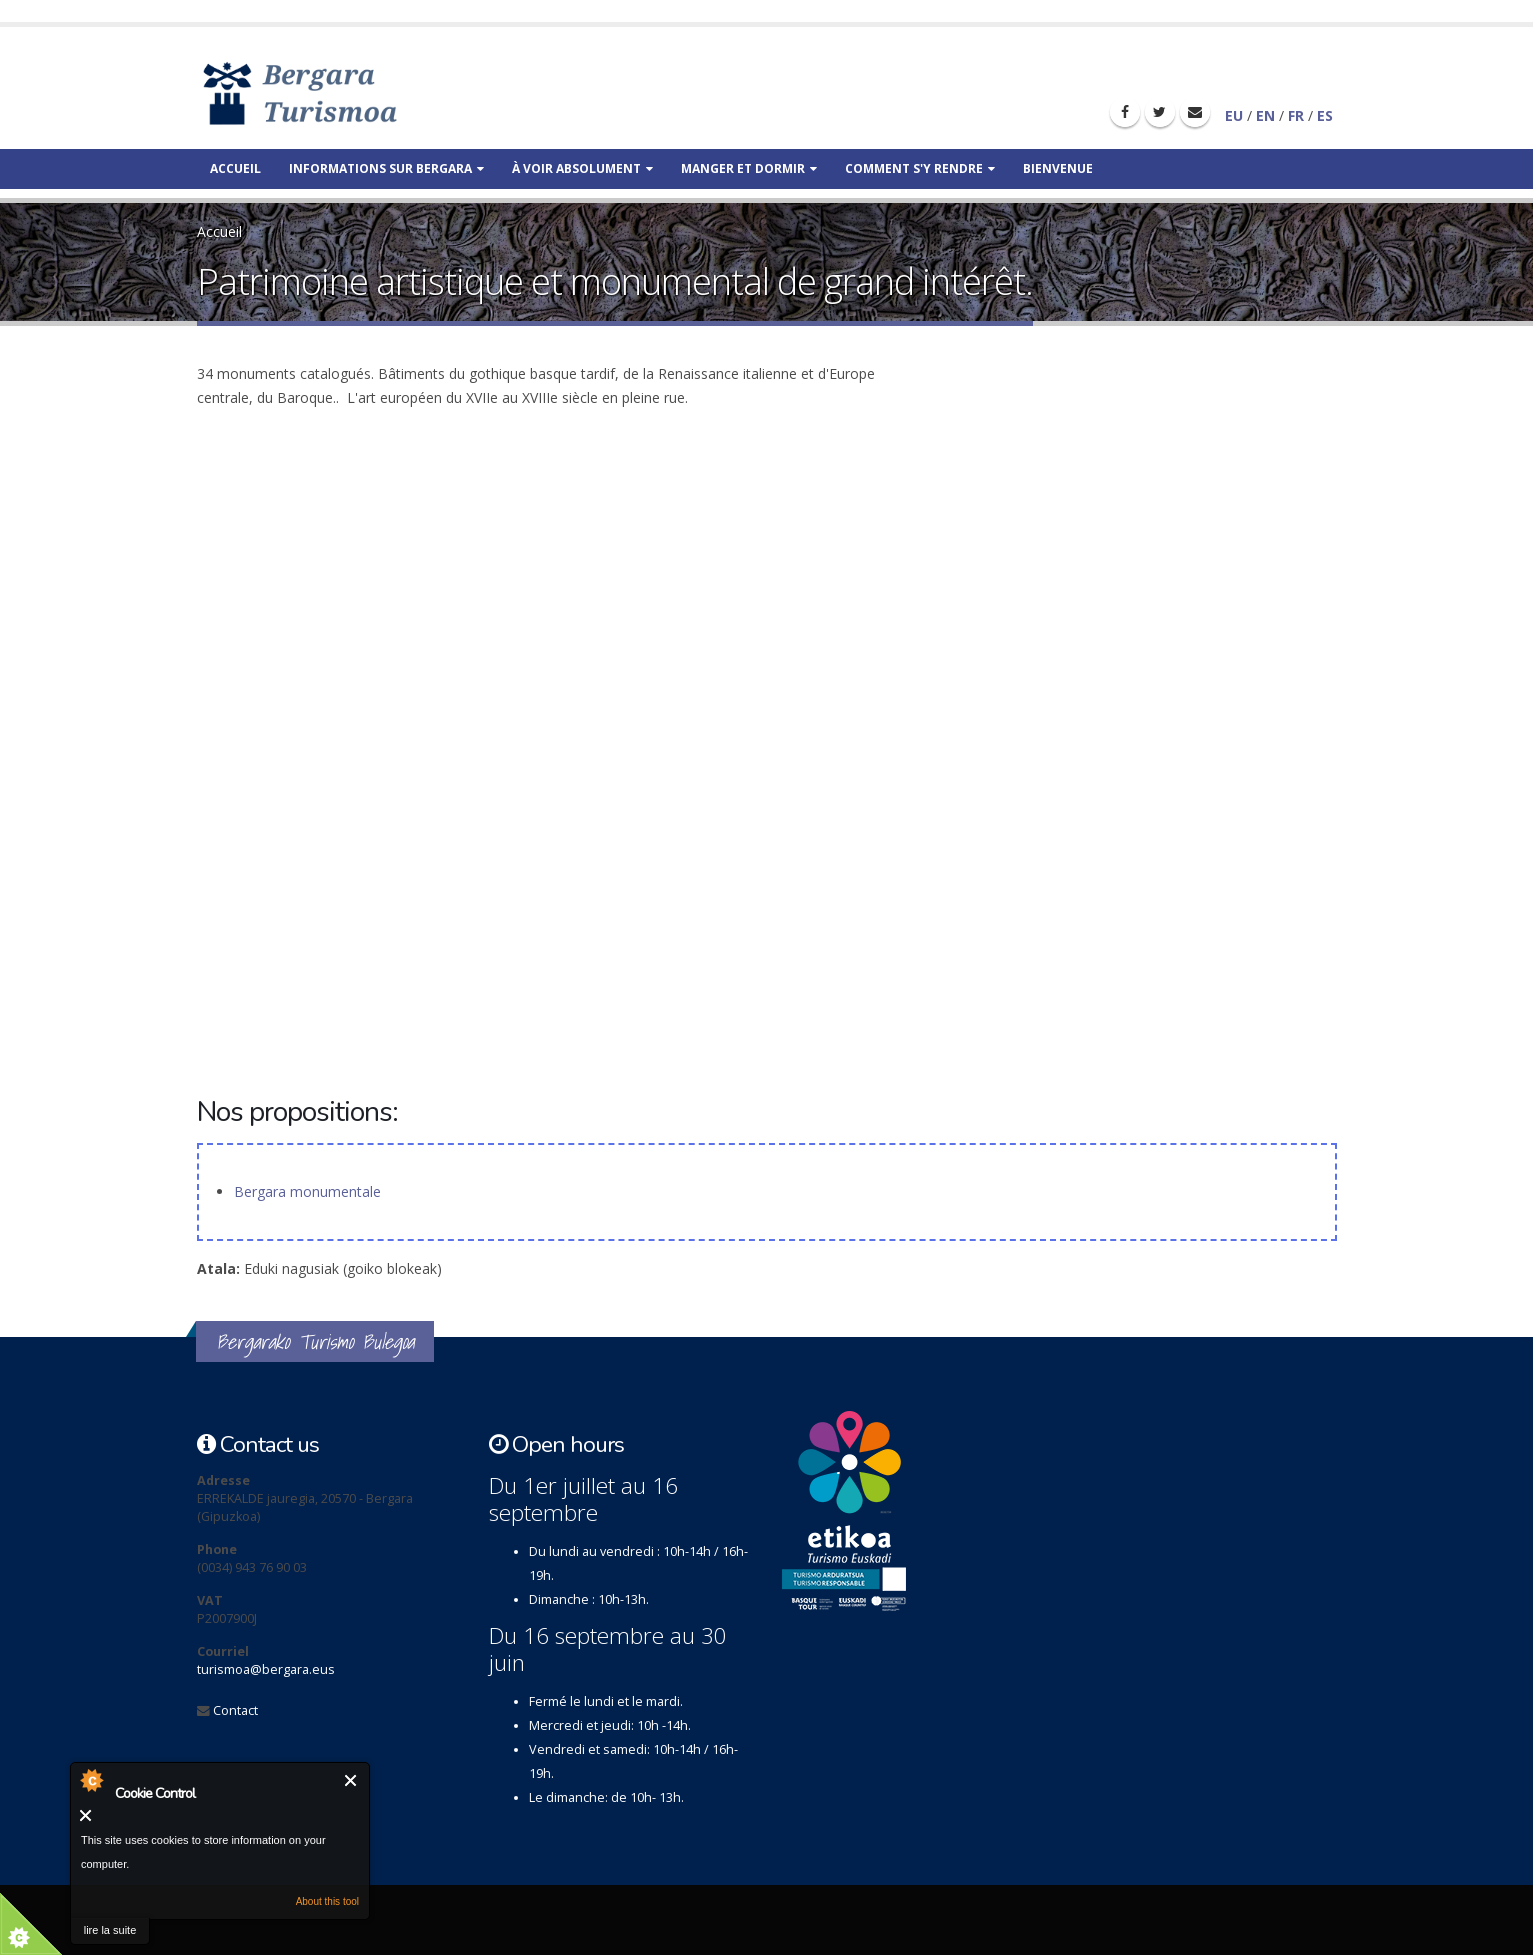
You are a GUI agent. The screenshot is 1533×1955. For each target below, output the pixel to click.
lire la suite (110, 1930)
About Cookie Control (91, 1780)
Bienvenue (1058, 168)
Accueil (235, 168)
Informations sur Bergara (386, 168)
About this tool (327, 1901)
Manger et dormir (749, 168)
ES (1325, 115)
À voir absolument (582, 168)
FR (1296, 115)
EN (1265, 115)
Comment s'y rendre (920, 168)
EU (1234, 115)
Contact (235, 1710)
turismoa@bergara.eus (266, 1669)
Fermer (351, 1780)
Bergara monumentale (307, 1191)
